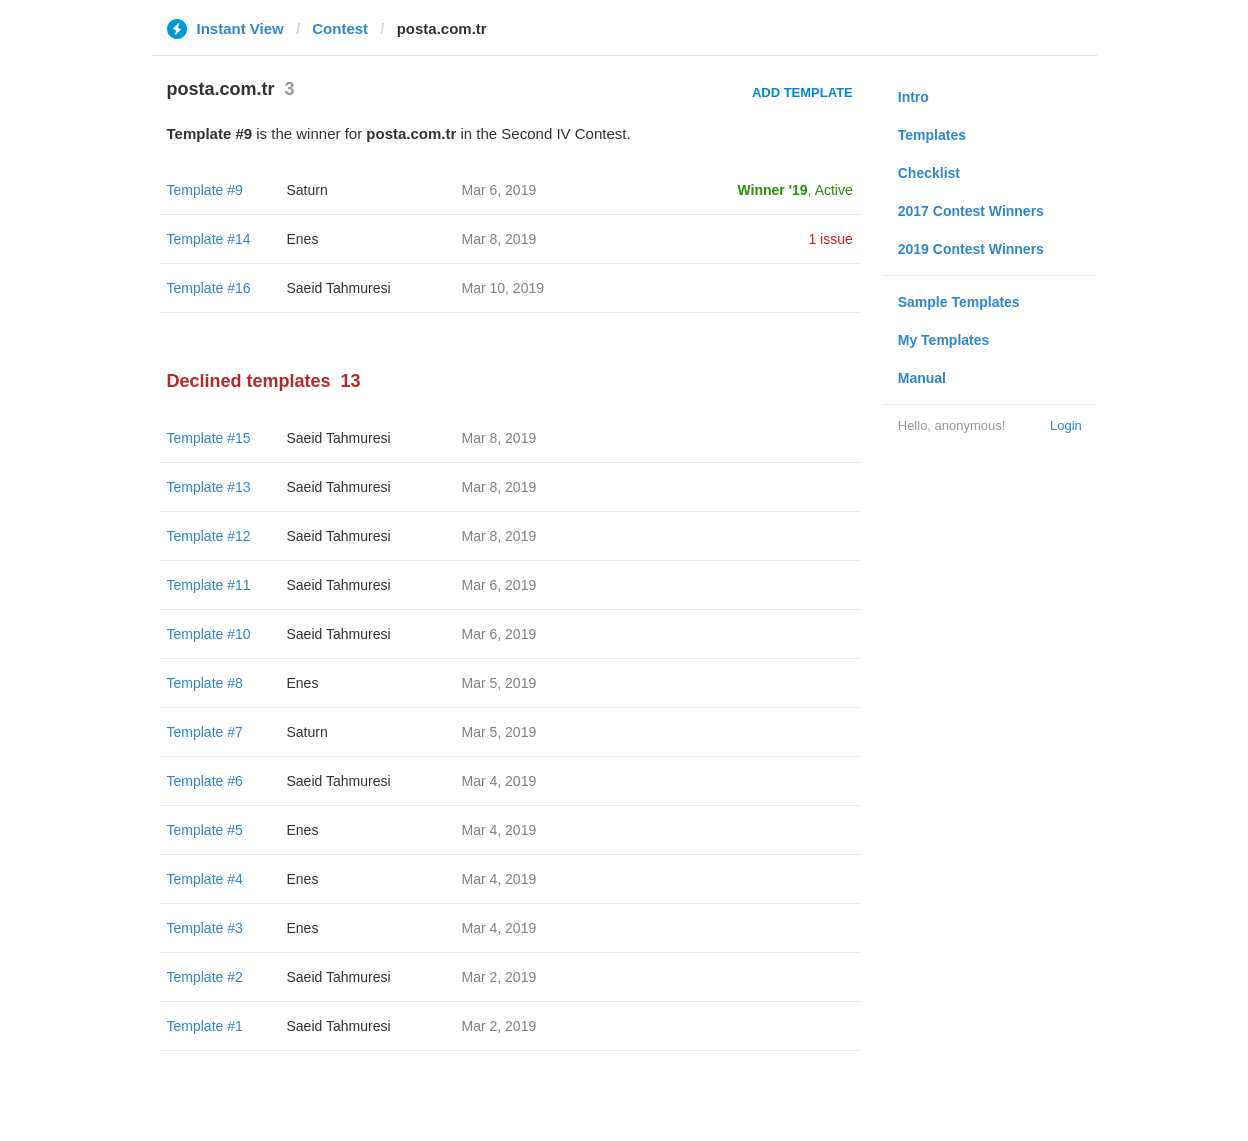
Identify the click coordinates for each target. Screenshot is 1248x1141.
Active (834, 190)
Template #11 (209, 585)
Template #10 (209, 634)
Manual (922, 378)
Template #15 (209, 438)
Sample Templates (959, 302)
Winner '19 (773, 190)
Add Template (802, 92)
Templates (932, 135)
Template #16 (209, 288)
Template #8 (205, 683)
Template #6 (205, 781)
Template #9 (205, 190)
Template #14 (209, 239)
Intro (913, 97)
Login (1066, 425)
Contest (340, 28)
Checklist (929, 173)
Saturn (307, 190)
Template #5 (205, 830)
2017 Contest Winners (971, 211)
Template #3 (205, 928)
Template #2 (205, 977)
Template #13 (209, 487)
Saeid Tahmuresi (339, 288)
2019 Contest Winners (971, 249)
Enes (303, 239)
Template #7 (205, 732)
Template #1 (205, 1026)
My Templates (944, 340)
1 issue (830, 239)
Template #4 (205, 879)
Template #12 (209, 536)
